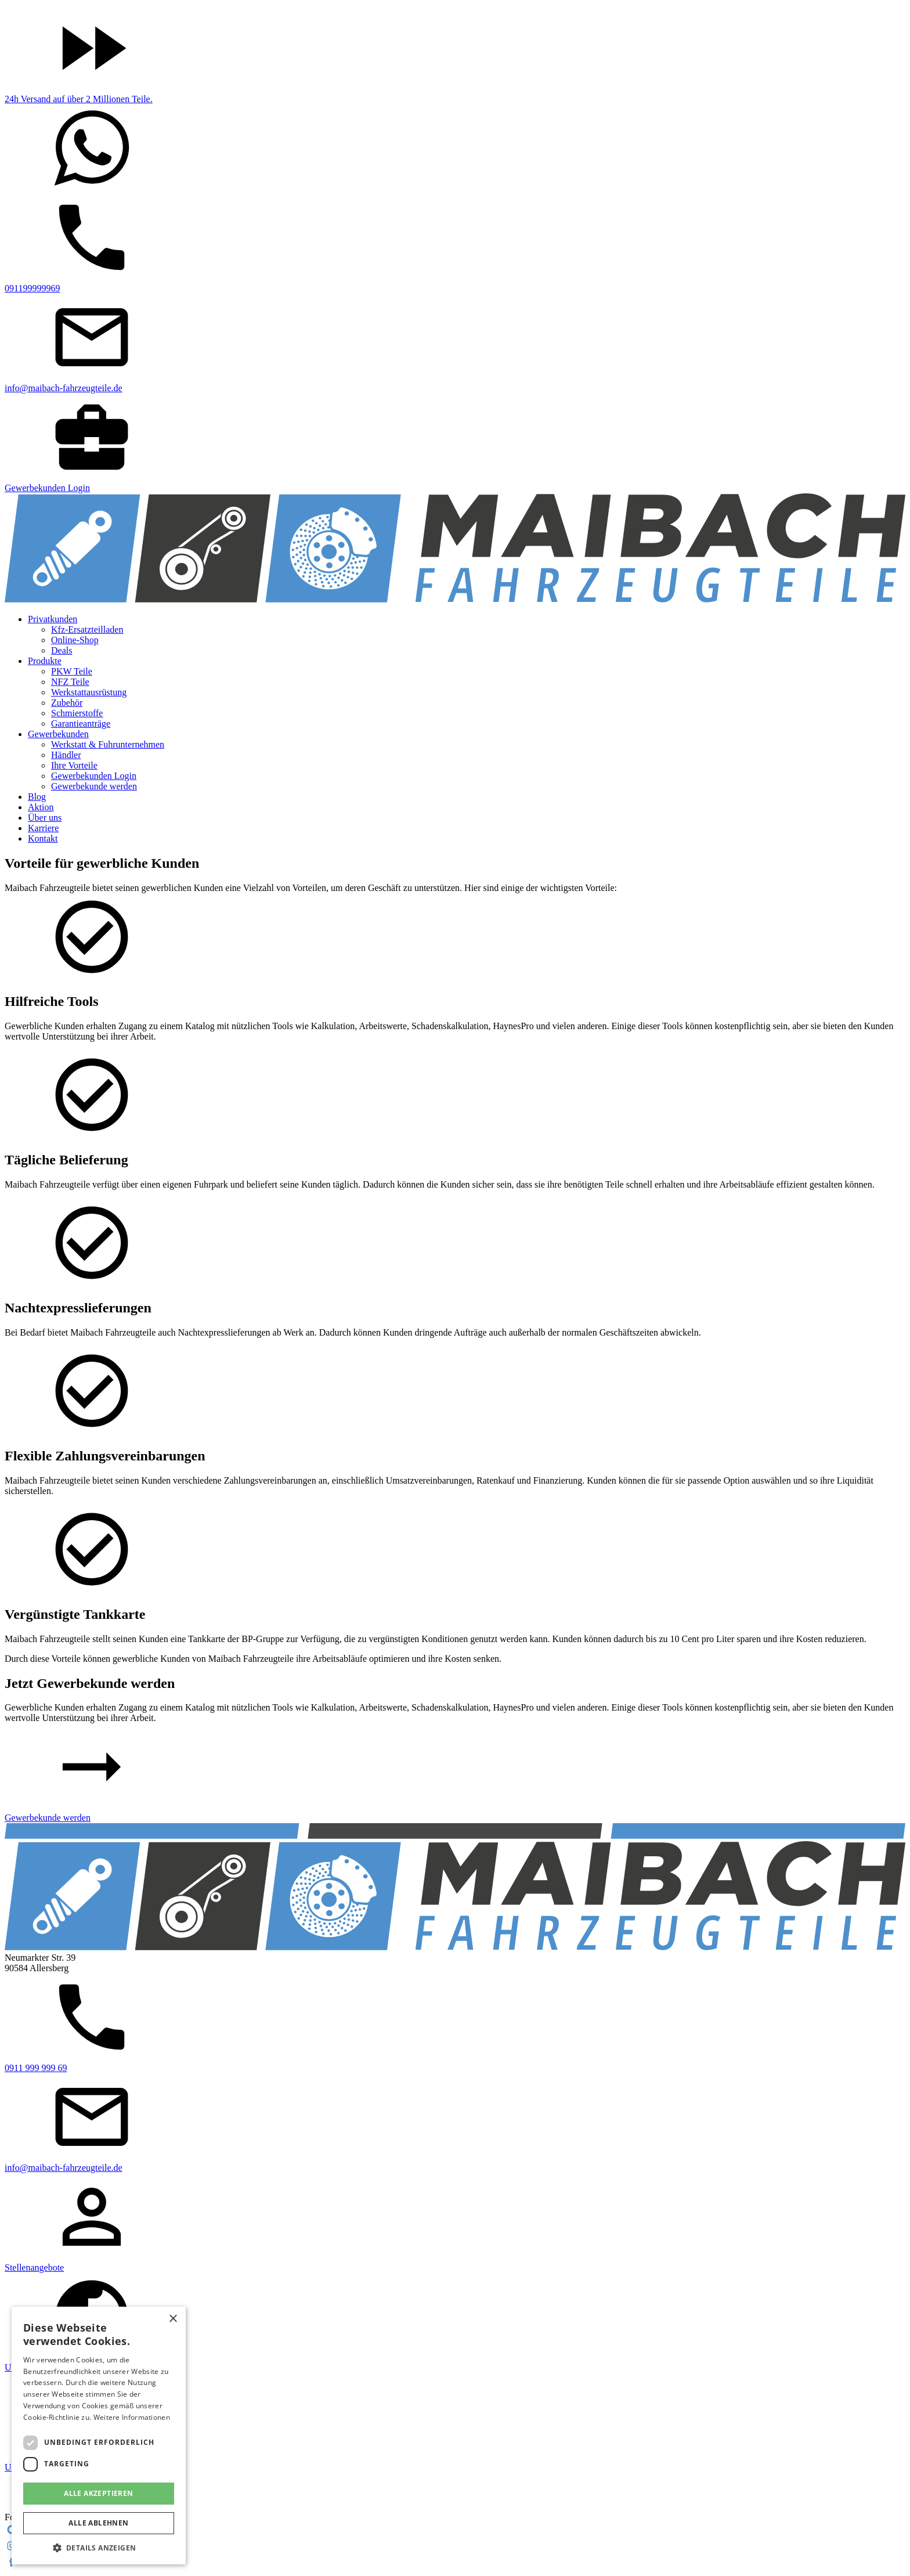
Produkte (45, 661)
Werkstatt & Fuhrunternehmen (107, 744)
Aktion (40, 807)
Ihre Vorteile (74, 765)
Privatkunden (52, 619)
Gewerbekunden (58, 734)
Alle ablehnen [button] (98, 2523)
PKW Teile (71, 671)
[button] (98, 2547)
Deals (61, 650)
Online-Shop (75, 640)
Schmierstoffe (77, 713)
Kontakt (43, 838)
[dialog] (99, 2435)
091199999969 (32, 288)
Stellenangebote (34, 2267)
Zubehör (66, 703)
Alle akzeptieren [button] (98, 2493)
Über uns (45, 817)
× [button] (172, 2319)
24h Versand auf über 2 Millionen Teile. (79, 99)
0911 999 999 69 (36, 2068)
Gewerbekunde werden (94, 786)
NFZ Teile (70, 682)
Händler (66, 755)
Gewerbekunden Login (47, 488)
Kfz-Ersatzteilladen (87, 629)
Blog (37, 797)
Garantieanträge (80, 723)
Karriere (43, 828)
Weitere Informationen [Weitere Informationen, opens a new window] (131, 2417)
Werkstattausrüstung (89, 692)
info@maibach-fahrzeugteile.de (63, 388)
